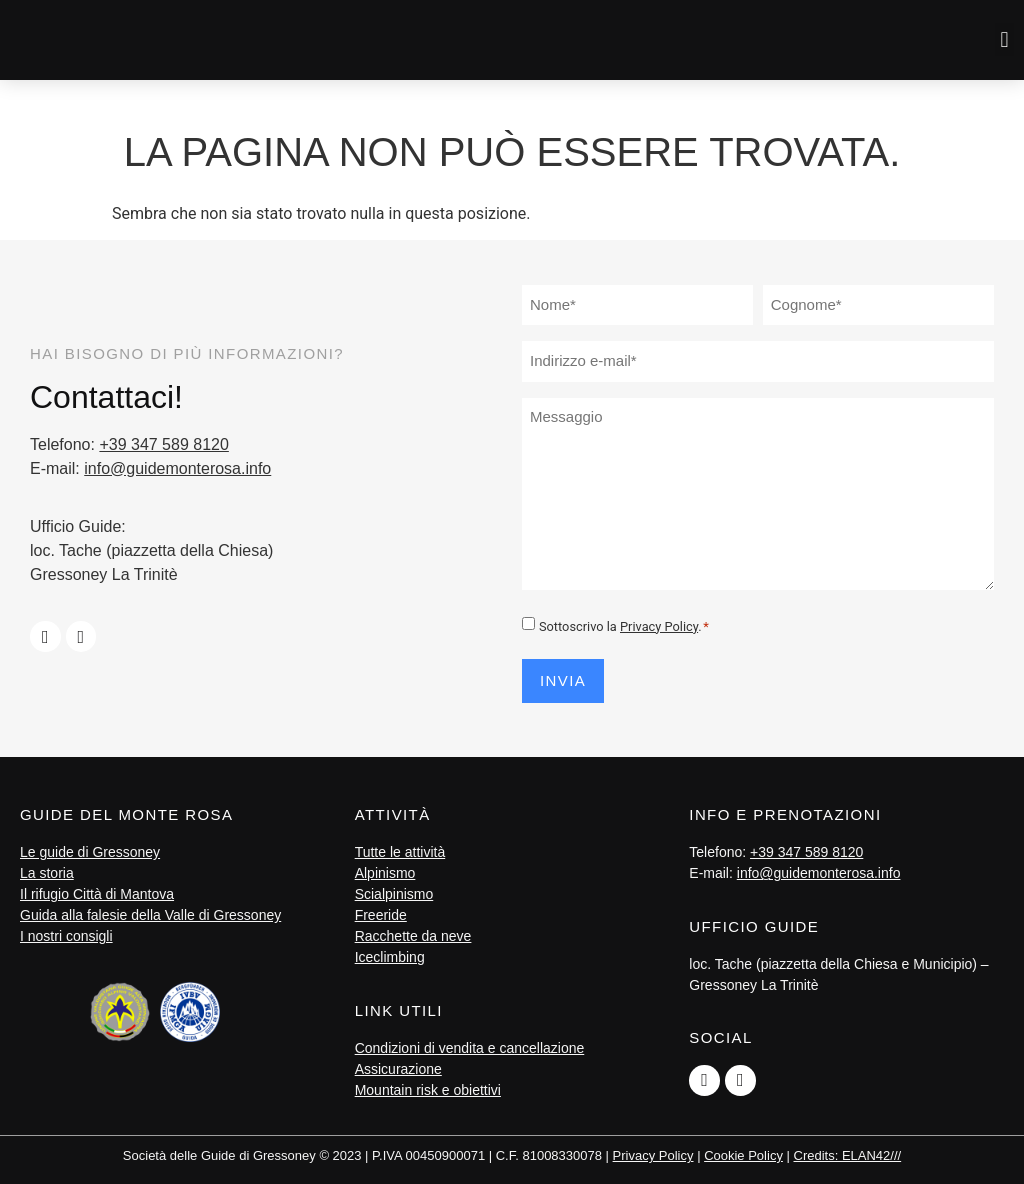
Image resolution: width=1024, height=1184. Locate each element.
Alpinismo (385, 867)
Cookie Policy (743, 1149)
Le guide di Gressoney (90, 846)
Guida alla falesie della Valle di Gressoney (150, 909)
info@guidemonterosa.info (177, 465)
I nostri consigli (66, 930)
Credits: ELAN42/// (848, 1149)
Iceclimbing (390, 951)
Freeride (381, 909)
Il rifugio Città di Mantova (97, 888)
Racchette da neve (413, 930)
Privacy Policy (659, 621)
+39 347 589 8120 (163, 441)
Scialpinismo (394, 888)
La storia (47, 867)
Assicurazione (398, 1063)
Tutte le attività (400, 846)
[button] (1004, 39)
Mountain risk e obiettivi (428, 1084)
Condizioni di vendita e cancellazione (470, 1042)
